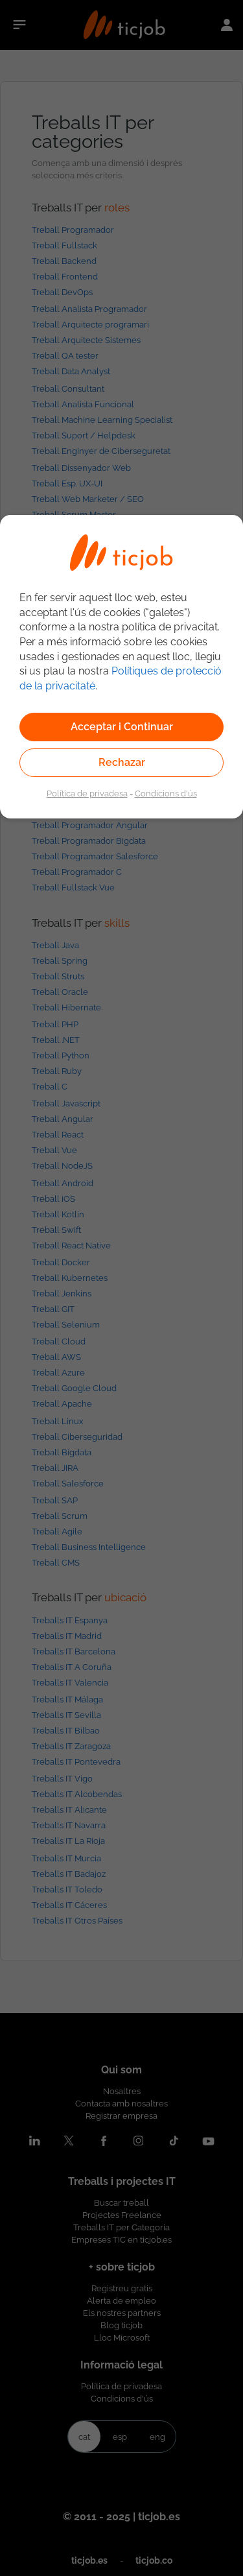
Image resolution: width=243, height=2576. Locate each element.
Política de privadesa (87, 793)
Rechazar (121, 762)
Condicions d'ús (166, 793)
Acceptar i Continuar (122, 727)
